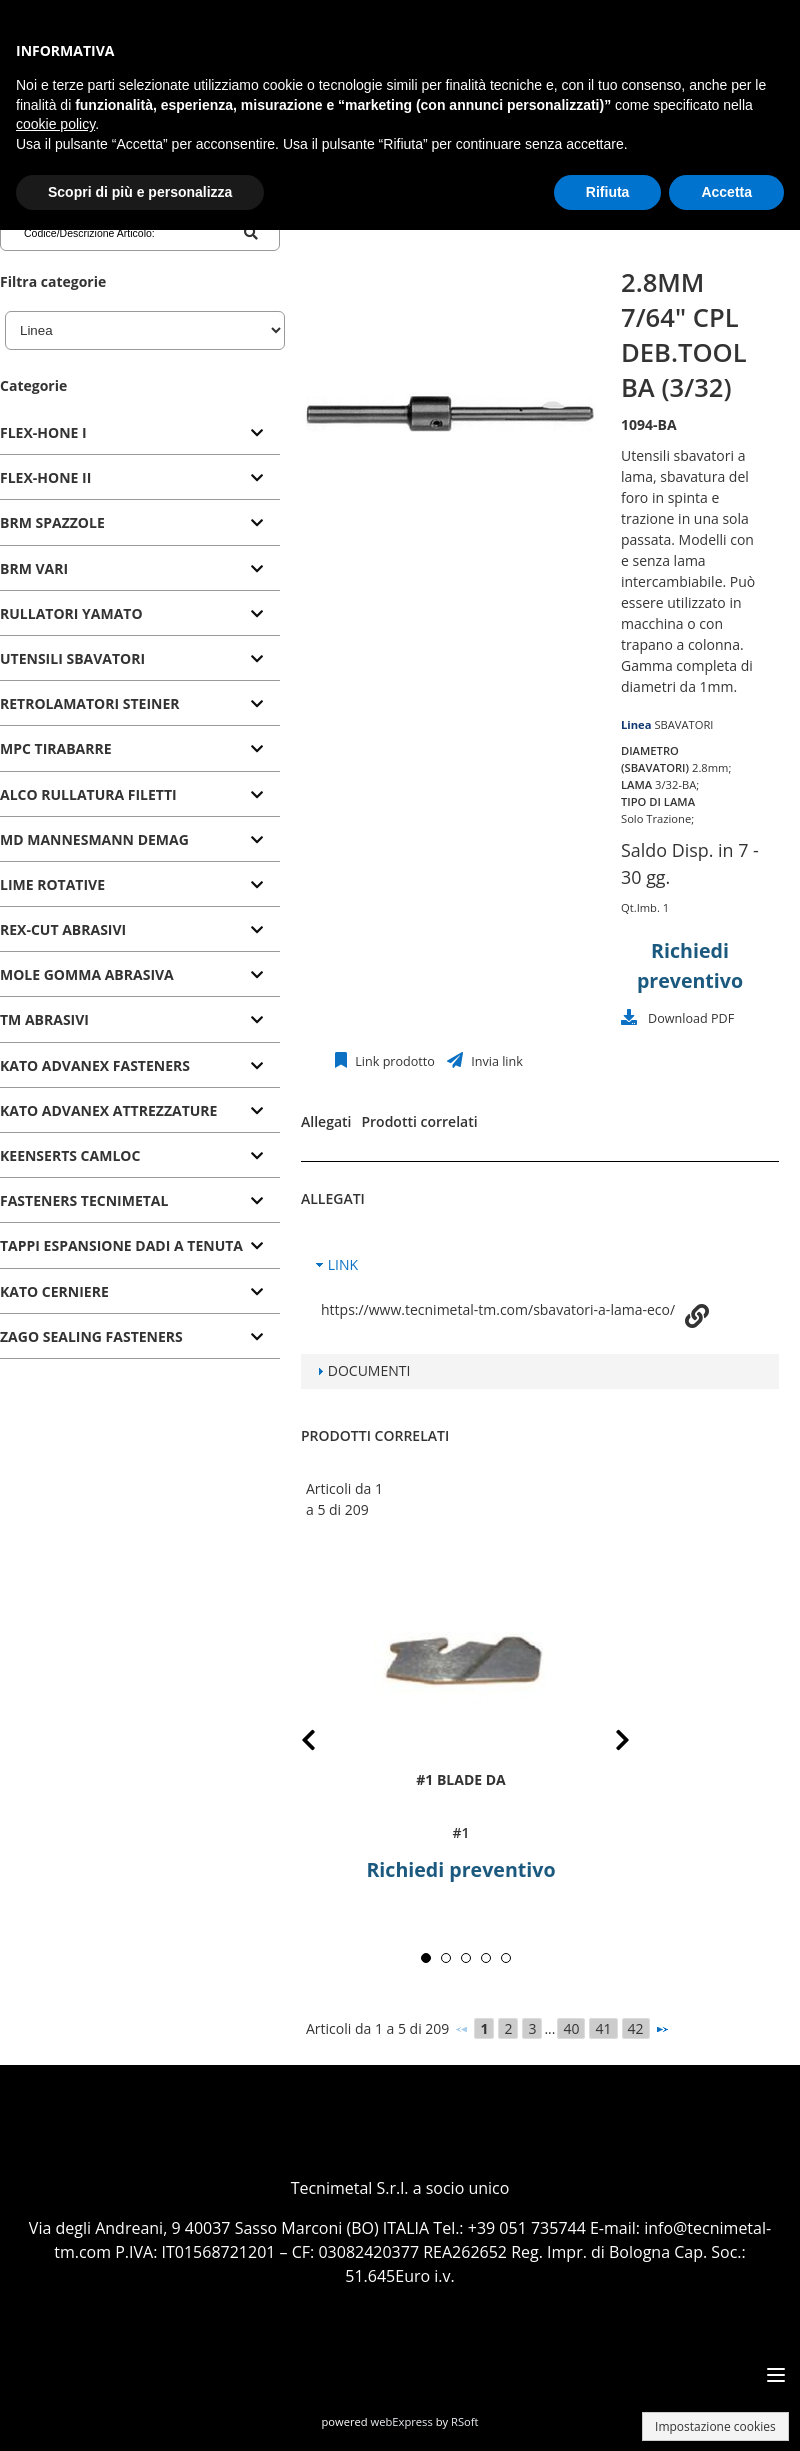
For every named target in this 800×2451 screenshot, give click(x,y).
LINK (343, 1264)
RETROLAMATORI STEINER (90, 703)
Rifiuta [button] (608, 192)
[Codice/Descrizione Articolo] (104, 233)
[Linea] (145, 330)
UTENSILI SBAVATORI (72, 658)
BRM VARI (34, 568)
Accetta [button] (726, 192)
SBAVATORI (683, 724)
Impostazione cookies (715, 2426)
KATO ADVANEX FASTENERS (95, 1065)
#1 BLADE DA (461, 1778)
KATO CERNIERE (54, 1291)
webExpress (402, 2421)
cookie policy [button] (55, 124)
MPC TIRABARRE (56, 748)
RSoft (465, 2421)
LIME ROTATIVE (52, 884)
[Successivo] (662, 2029)
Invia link (495, 1061)
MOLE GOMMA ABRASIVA (87, 974)
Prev (324, 1743)
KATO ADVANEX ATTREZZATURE (108, 1110)
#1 (460, 1832)
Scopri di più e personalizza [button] (140, 192)
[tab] (140, 433)
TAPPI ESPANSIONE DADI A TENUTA (121, 1245)
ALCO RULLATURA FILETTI (88, 794)
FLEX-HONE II (45, 477)
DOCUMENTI (369, 1370)
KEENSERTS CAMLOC (70, 1155)
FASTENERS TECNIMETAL (84, 1200)
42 (636, 2028)
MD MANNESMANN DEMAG (94, 839)
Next (607, 1743)
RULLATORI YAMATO (71, 613)
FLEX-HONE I (43, 432)
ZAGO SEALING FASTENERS (91, 1336)
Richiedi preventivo (460, 1869)
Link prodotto (393, 1061)
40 (571, 2028)
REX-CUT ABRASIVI (63, 929)
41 (603, 2028)
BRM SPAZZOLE (52, 522)
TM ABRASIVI (44, 1019)
